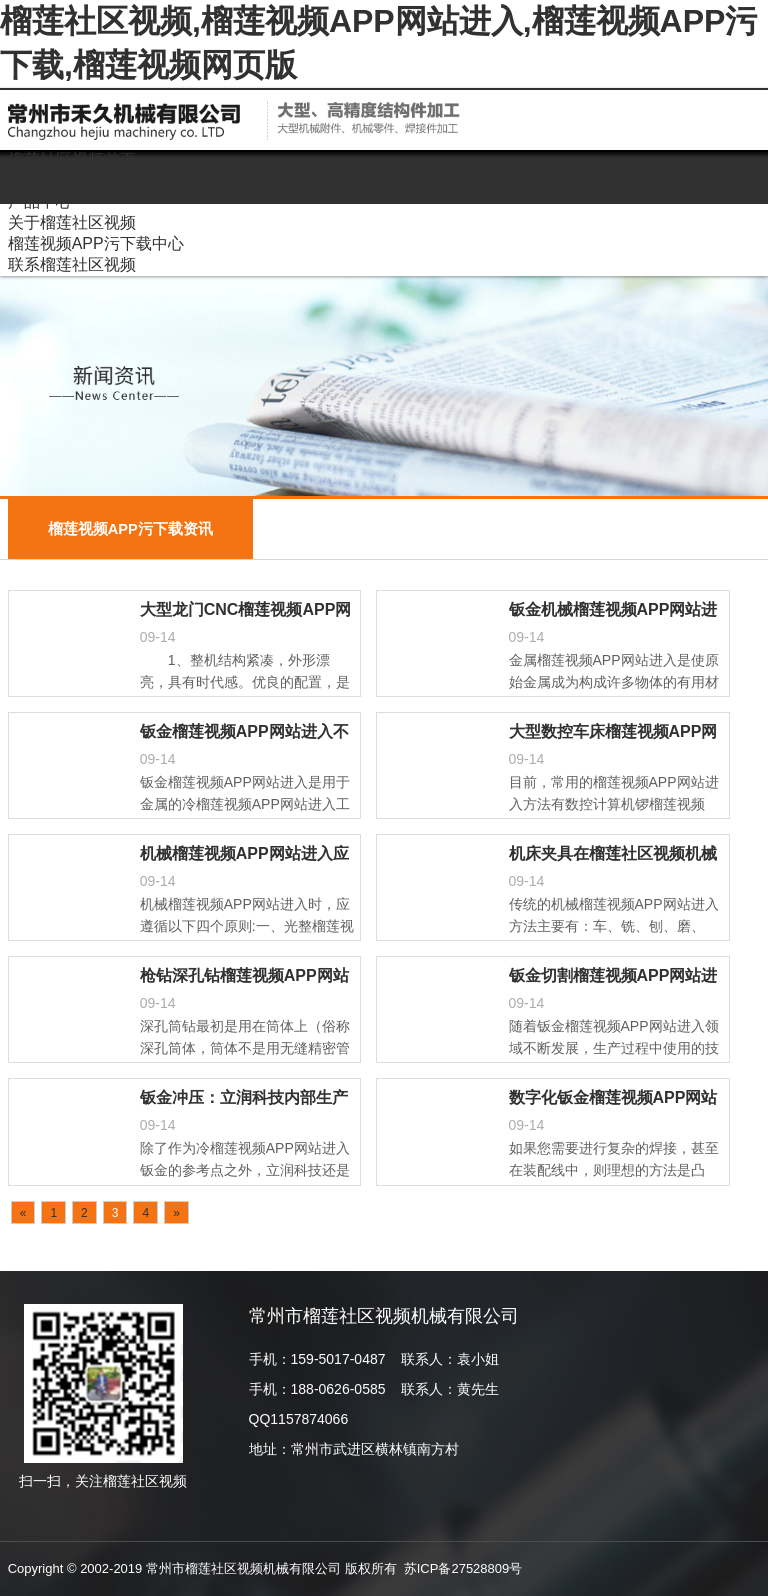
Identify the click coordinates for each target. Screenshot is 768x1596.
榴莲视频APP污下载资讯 (130, 529)
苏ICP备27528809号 (463, 1568)
